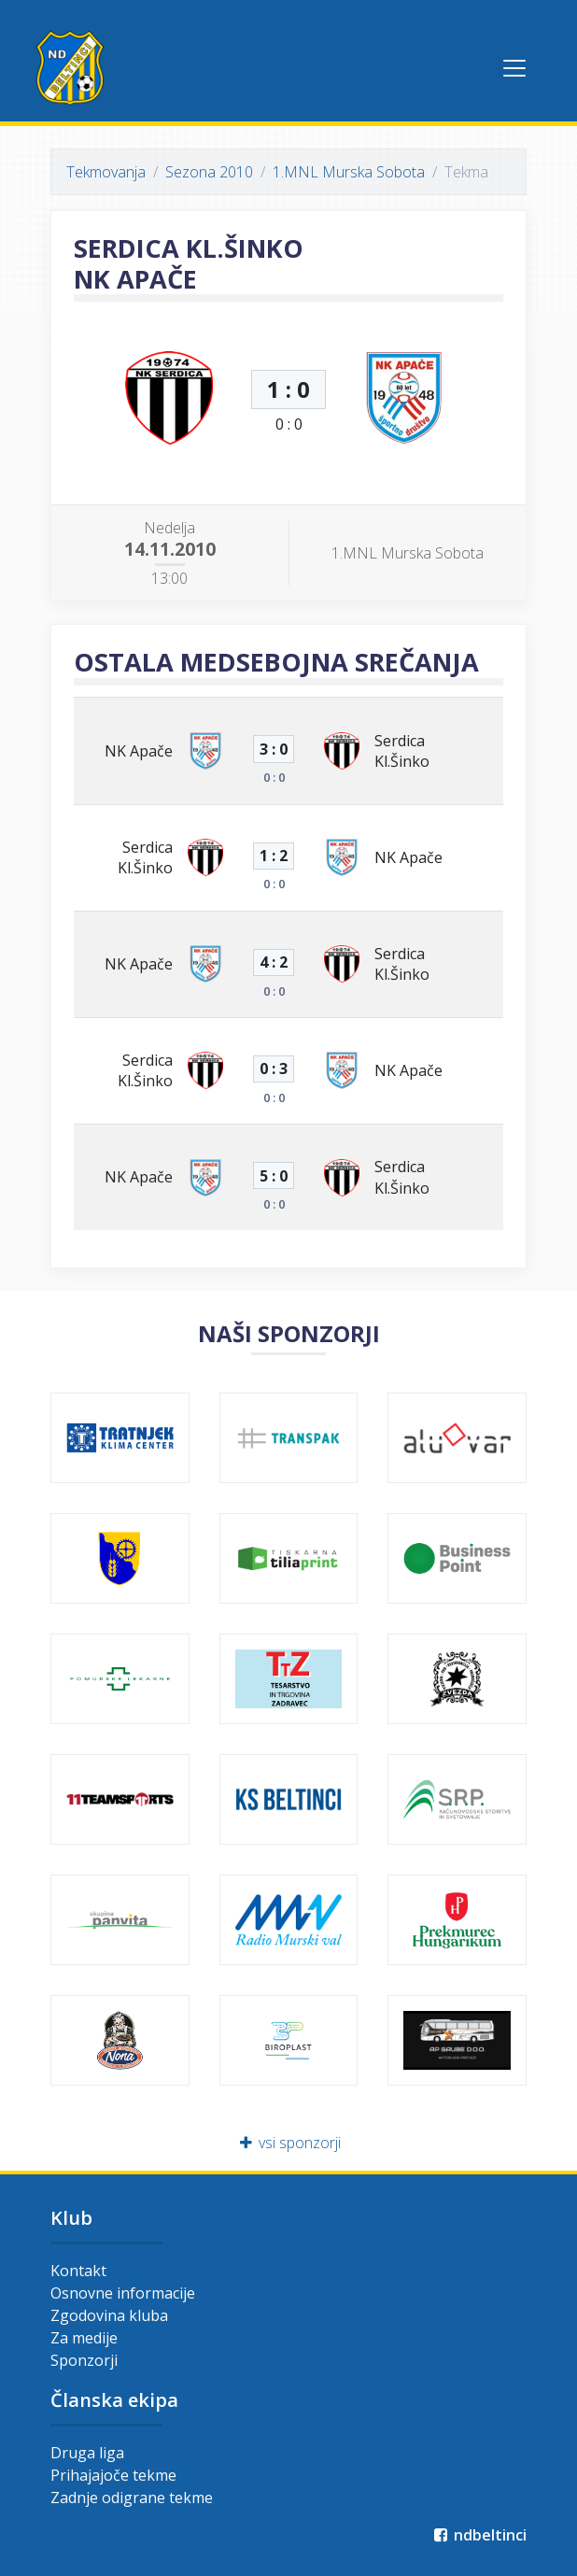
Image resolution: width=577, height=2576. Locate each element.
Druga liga (87, 2452)
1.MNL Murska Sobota (349, 172)
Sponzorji (84, 2360)
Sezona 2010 (209, 172)
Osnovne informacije (122, 2293)
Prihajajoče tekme (113, 2475)
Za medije (84, 2338)
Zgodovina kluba (109, 2315)
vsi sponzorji (289, 2142)
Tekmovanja (106, 172)
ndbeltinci (478, 2535)
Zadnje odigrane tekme (131, 2497)
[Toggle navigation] (514, 68)
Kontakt (78, 2270)
